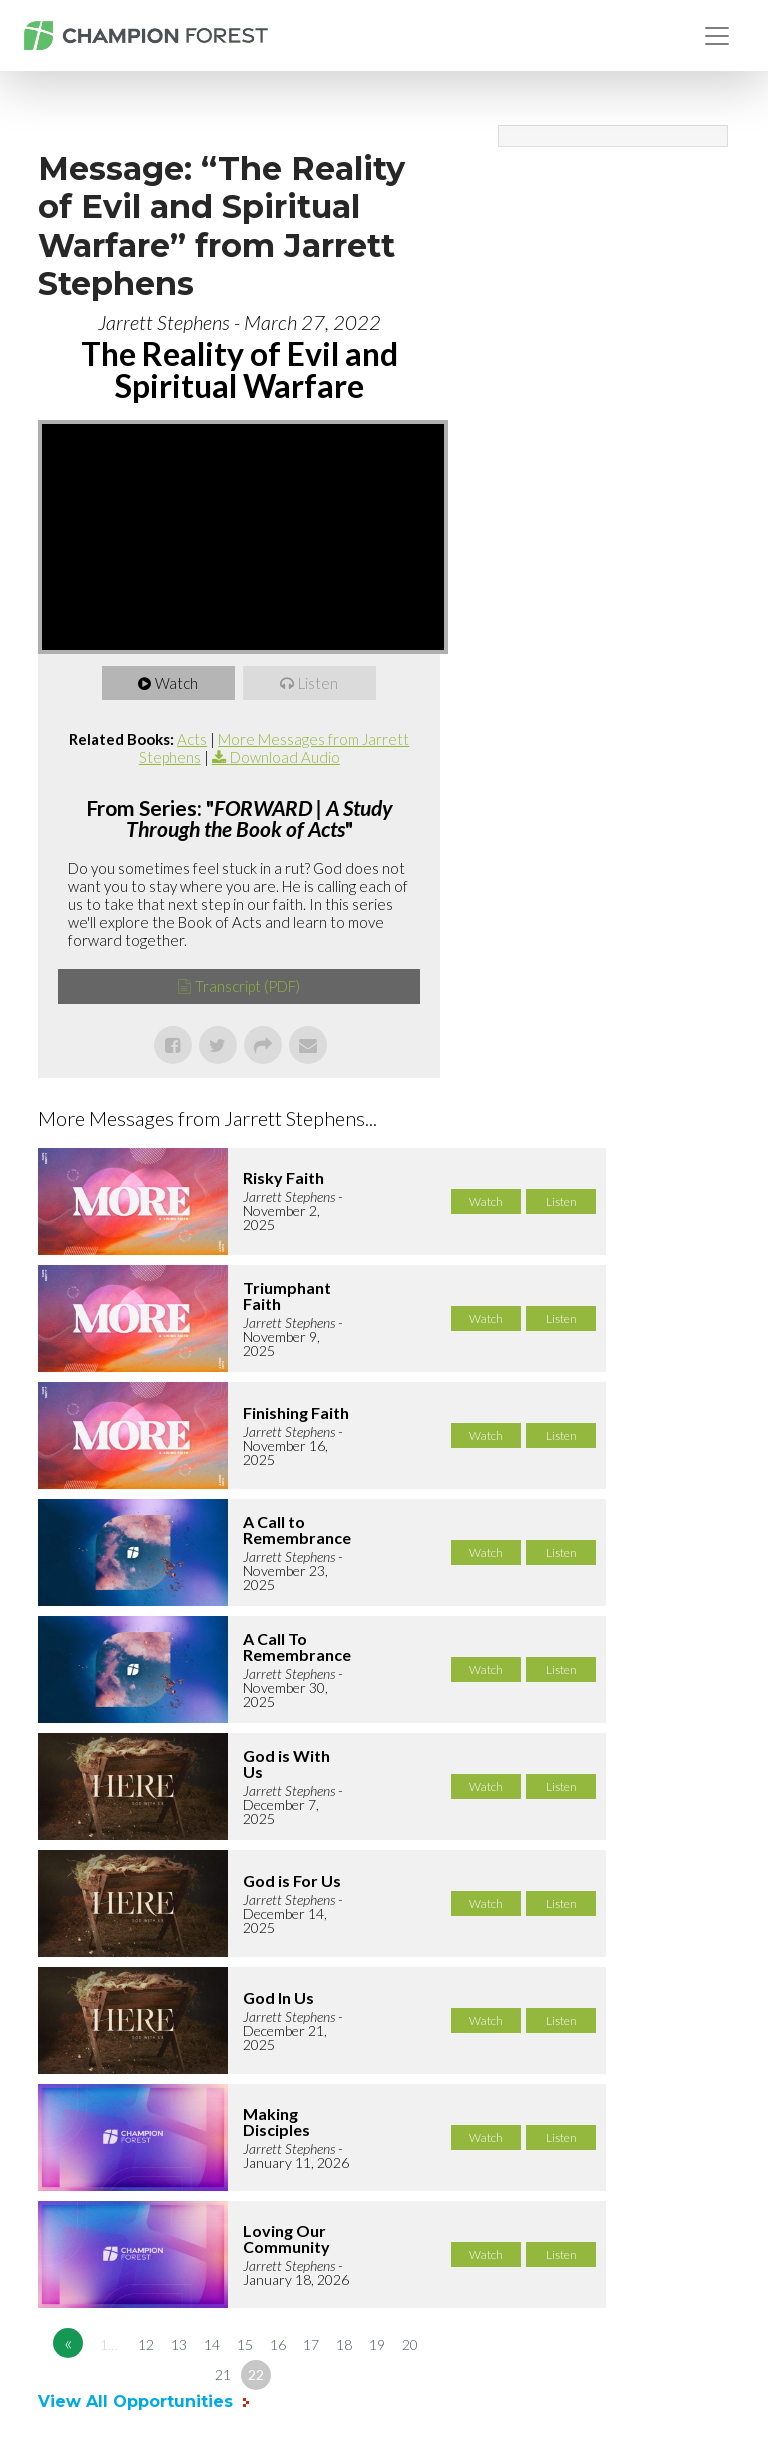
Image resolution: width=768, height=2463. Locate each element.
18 (344, 2344)
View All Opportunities (138, 2401)
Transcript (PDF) (247, 986)
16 (278, 2344)
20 (410, 2344)
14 (212, 2344)
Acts (192, 739)
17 (311, 2344)
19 (377, 2344)
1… (109, 2344)
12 (146, 2344)
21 (223, 2374)
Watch (177, 683)
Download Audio (285, 757)
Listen (319, 683)
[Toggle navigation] (717, 36)
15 (245, 2344)
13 (179, 2344)
